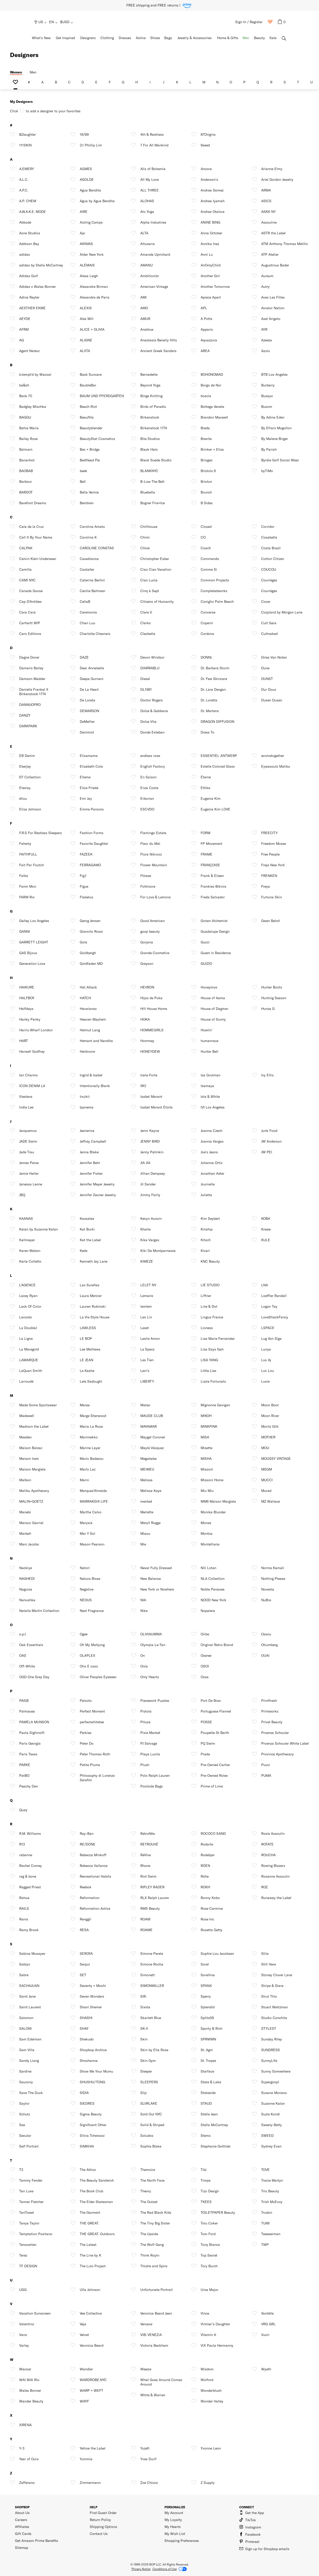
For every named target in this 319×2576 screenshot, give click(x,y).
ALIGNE (86, 340)
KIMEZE (146, 1261)
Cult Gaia (268, 623)
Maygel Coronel (152, 1437)
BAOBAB (26, 471)
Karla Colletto (30, 1261)
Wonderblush (211, 2390)
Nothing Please (273, 1578)
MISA (205, 1437)
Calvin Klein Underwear (37, 558)
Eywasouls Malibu (275, 766)
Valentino (26, 2324)
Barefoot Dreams (32, 503)
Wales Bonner (30, 2390)
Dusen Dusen (271, 700)
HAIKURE (26, 987)
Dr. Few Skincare (214, 678)
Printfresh (269, 1700)
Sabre (23, 1975)
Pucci (265, 1765)
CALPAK (25, 548)
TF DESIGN (28, 2266)
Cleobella (147, 633)
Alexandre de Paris (94, 297)
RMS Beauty (150, 1908)
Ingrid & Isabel (91, 1075)
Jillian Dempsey (152, 1173)
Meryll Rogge (150, 1523)
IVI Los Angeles (213, 1107)
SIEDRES (87, 2103)
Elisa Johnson (30, 809)
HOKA (145, 1019)
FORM (205, 833)
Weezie (145, 2369)
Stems (206, 2135)
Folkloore (147, 886)
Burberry (268, 385)
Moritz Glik (270, 1426)
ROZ (264, 1887)
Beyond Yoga (150, 385)
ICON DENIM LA (32, 1086)
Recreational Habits (95, 1876)
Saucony (26, 2082)
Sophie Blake (150, 2146)
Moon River (270, 1415)
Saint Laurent (30, 2007)
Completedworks (214, 591)
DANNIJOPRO (30, 704)
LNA (264, 1285)
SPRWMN (208, 2039)
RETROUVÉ (149, 1844)
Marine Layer (90, 1448)
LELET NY (148, 1285)
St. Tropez (208, 2060)
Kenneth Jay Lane (93, 1261)
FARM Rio (27, 897)
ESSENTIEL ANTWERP (219, 755)
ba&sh (24, 385)
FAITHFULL (28, 854)
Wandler (86, 2369)
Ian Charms (28, 1075)
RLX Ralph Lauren (154, 1898)
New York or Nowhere (157, 1589)
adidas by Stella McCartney (41, 265)
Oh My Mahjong (92, 1645)
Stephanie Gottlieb (215, 2146)
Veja (83, 2324)
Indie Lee (26, 1107)
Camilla (25, 569)
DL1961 (146, 689)
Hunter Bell (209, 1051)
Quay (23, 1810)
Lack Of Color (30, 1306)
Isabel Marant (151, 1096)
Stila (265, 1953)
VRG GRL (268, 2324)
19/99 (84, 134)
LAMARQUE (28, 1360)
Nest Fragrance (92, 1610)
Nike (144, 1610)
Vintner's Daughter (215, 2324)
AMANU (146, 265)
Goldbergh (88, 953)
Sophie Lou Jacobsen (217, 1953)
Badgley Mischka (32, 406)
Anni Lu (207, 254)
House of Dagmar (214, 1008)
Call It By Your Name (35, 537)
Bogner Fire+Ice (152, 503)
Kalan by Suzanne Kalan (38, 1229)
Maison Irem (29, 1458)
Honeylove (209, 987)
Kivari (205, 1250)
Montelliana (210, 1544)
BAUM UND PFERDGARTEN (102, 396)
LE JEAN (86, 1360)
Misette (206, 1448)
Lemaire (146, 1295)
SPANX (206, 1985)
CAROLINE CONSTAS (97, 548)
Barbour (25, 481)
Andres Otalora (213, 211)
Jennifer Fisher (91, 1173)
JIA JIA (145, 1163)
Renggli (85, 1919)
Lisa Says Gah (212, 1349)
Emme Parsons (92, 809)
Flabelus (86, 897)
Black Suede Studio (155, 460)
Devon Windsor (152, 657)
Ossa (205, 1677)
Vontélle (267, 2313)
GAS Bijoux (28, 953)
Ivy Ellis (267, 1075)
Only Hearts (149, 1677)
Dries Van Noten (274, 657)
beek (83, 471)
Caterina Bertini (92, 580)
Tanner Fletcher (31, 2202)
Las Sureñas (89, 1285)
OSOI (205, 1666)
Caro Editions (30, 633)
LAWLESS (88, 1328)
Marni (84, 1480)
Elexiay (25, 788)
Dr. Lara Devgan (213, 689)
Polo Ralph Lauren (155, 1775)
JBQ (22, 1195)
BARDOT (26, 492)
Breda (205, 428)
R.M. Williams (30, 1833)
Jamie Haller (29, 1173)
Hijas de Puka (151, 998)
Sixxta (145, 2007)
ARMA (266, 190)
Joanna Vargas (212, 1141)
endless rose (150, 755)
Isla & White (210, 1096)
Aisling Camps (91, 222)
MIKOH (206, 1415)
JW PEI (266, 1152)
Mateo (145, 1405)
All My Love (149, 179)
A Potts (206, 318)
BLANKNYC (149, 471)
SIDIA (84, 2092)
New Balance (150, 1578)
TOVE (265, 2169)
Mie (143, 1544)
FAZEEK (86, 854)
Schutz (24, 2114)
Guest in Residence (216, 953)
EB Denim (27, 755)
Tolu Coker (209, 2223)
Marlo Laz (87, 1469)
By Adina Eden (272, 417)
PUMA (266, 1775)
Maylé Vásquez (152, 1448)
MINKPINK (209, 1426)
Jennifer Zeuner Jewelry (98, 1195)
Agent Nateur (29, 351)
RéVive (145, 1855)
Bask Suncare (91, 374)
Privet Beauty (271, 1722)
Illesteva (25, 1096)
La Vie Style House (94, 1317)
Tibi (204, 2169)
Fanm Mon (27, 886)
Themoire (147, 2169)
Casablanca (89, 558)
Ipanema (86, 1107)
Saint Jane (27, 1996)
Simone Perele (151, 1953)
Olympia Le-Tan (152, 1645)
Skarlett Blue (150, 2018)
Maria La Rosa (91, 1426)
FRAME (206, 854)
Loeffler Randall (274, 1295)
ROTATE (267, 1844)
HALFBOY (26, 998)
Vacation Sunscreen (35, 2313)
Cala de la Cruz (31, 526)
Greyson (146, 963)
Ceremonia (88, 612)
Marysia (86, 1523)
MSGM (266, 1469)
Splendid (208, 2007)
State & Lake (211, 2082)
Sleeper (146, 2071)
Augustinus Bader (275, 265)
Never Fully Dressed (156, 1568)
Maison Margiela (32, 1469)
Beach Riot (88, 406)
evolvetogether (272, 755)
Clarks (145, 623)
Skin (144, 2039)
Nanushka (27, 1600)
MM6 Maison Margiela (218, 1501)
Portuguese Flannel (216, 1711)
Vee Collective (91, 2313)
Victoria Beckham (154, 2345)
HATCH (85, 998)
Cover (265, 601)
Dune (265, 668)
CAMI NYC (27, 580)
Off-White (27, 1666)
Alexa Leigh (89, 276)
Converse (208, 612)
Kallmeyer (27, 1240)
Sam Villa (26, 2050)
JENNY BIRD (150, 1141)
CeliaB (85, 601)
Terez (23, 2255)
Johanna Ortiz (211, 1163)
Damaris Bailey (31, 668)
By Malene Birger (274, 438)
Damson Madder (32, 678)
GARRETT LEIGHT (33, 942)
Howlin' (206, 1030)
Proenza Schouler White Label (285, 1743)
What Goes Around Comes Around (161, 2382)
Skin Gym (148, 2060)
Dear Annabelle (92, 668)
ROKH (205, 1887)
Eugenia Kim (211, 798)
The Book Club (91, 2191)
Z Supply (208, 2482)
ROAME (146, 1930)
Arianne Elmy (271, 169)
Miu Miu (207, 1490)
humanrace (209, 1041)
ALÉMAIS (87, 265)
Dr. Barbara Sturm (215, 668)
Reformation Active (95, 1908)
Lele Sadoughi (91, 1381)
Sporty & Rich (211, 2028)
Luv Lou (267, 1370)
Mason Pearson (92, 1544)
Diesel (145, 678)
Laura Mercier (91, 1295)
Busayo (267, 396)
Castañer (87, 569)
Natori (85, 1568)
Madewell (26, 1415)
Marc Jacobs (29, 1544)
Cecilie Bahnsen (92, 591)
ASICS (266, 201)
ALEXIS (86, 308)
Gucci (205, 942)
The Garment (90, 2212)
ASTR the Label (273, 233)
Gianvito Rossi (91, 931)
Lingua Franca (212, 1317)
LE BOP (86, 1338)
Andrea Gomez (212, 190)
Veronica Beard (91, 2345)
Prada (205, 1754)
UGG (23, 2289)
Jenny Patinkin (151, 1152)
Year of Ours (29, 2459)
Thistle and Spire (153, 2266)
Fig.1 (83, 875)
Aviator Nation (272, 308)
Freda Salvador (213, 897)
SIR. (143, 1996)
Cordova (207, 633)
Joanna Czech (211, 1130)
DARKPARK (28, 726)
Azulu (265, 351)
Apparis (207, 329)
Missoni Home (212, 1480)
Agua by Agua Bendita (97, 201)
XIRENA (25, 2425)
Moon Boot (270, 1405)
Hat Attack (88, 987)
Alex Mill (86, 318)
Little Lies (208, 1370)
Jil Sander (148, 1184)
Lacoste (25, 1317)
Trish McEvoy (271, 2202)
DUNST (267, 678)
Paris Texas (28, 1754)
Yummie (86, 2459)
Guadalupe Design (215, 931)
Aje (82, 233)
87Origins (208, 134)
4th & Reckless (152, 134)
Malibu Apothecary (34, 1490)
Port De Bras (211, 1700)
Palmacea (27, 1711)
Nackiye (25, 1568)
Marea (85, 1405)
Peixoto (86, 1700)
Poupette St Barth (215, 1732)
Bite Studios (150, 438)
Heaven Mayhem (93, 1019)
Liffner (206, 1295)
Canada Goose (31, 591)
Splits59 (207, 2018)
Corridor (267, 526)
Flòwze (145, 875)
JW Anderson (271, 1141)
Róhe (205, 1876)
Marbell (25, 1533)
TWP (265, 2244)
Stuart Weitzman (274, 2007)
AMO (144, 308)
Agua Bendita (90, 190)
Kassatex (87, 1218)
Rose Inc (207, 1919)
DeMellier (87, 721)
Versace (146, 2324)
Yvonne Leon (211, 2448)
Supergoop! (270, 2082)
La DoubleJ (28, 1328)
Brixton (206, 481)
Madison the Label (34, 1426)
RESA (84, 1930)
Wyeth (266, 2369)
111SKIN (25, 145)
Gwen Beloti (270, 921)
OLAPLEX (87, 1655)
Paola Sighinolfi (31, 1732)
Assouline (269, 222)
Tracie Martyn (272, 2180)
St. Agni (207, 2050)
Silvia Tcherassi (92, 2135)
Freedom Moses (273, 843)
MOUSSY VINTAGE (276, 1458)
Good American (152, 921)
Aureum (267, 276)
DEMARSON (89, 711)
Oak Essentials (31, 1645)
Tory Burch (209, 2266)
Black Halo (149, 449)
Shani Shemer (91, 2007)
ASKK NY (268, 211)
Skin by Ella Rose (154, 2050)
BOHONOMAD (212, 374)
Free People (270, 854)
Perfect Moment (92, 1711)
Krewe (266, 1229)
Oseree (206, 1655)
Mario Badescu (91, 1458)
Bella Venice (89, 492)
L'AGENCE (27, 1285)
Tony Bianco (210, 2244)
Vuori (265, 2334)
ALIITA (85, 351)
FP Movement (211, 843)
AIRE (83, 211)
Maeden (25, 1437)
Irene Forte (148, 1075)
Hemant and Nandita (96, 1041)
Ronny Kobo (210, 1898)
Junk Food (269, 1130)
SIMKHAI (87, 2146)
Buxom (266, 406)
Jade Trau (26, 1152)
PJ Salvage (148, 1743)
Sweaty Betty (271, 2125)
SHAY (84, 2028)
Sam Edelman (30, 2039)
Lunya (266, 1349)
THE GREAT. (89, 2223)
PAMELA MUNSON (34, 1722)
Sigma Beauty (91, 2114)
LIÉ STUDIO (210, 1285)
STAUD (206, 2103)
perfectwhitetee (92, 1722)
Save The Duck (31, 2092)
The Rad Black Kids (155, 2212)
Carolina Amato (92, 526)
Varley (24, 2345)
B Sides (207, 503)
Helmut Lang (90, 1030)
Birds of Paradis (153, 406)
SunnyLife (269, 2060)
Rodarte (207, 1844)
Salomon (26, 2018)
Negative (86, 1589)
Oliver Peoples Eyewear (98, 1677)
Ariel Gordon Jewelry (277, 179)
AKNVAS (86, 244)
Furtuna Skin (271, 897)
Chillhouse (148, 526)
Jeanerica (87, 1130)
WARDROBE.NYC (93, 2380)
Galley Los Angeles (34, 921)
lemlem (146, 1306)
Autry (265, 286)
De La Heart (89, 689)
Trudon (266, 2212)
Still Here (268, 1964)
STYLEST (268, 2028)
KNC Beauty (210, 1261)
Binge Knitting (151, 396)
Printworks (269, 1711)
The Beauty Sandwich (97, 2180)
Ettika (205, 788)
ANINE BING (210, 222)
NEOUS (86, 1600)
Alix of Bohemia (152, 169)
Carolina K (88, 537)
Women (16, 72)
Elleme (85, 777)
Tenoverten (27, 2244)
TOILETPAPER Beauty (218, 2212)
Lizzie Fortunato (213, 1381)
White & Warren (152, 2395)
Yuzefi (144, 2448)
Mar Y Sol (87, 1533)
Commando (210, 558)
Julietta (206, 1195)
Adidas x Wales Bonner (37, 286)
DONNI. (206, 657)
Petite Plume (90, 1765)
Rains (23, 1919)
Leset (144, 1328)
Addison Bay (29, 244)
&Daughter (27, 134)
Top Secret (209, 2255)
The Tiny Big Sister (155, 2223)
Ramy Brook (29, 1930)
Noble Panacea (213, 1589)
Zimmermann (90, 2482)
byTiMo (267, 471)
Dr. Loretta (209, 700)
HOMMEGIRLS (151, 1030)
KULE (265, 1240)
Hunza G (268, 1008)
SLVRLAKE (148, 2103)
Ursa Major (209, 2289)
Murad (266, 1490)
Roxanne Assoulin (275, 1876)
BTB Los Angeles (274, 374)
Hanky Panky (29, 1019)
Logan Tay (269, 1306)
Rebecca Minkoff (93, 1855)
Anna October (211, 233)
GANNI (24, 931)
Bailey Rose (28, 438)
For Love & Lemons (155, 897)
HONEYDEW (150, 1051)
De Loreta (87, 700)
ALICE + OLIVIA (92, 329)
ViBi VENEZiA (151, 2334)
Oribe (205, 1634)
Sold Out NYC (151, 2114)
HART (23, 1041)
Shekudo (87, 2039)
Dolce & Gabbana (154, 711)
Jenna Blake (89, 1152)
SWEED (267, 2135)
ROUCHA (268, 1855)
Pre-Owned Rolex (214, 1775)
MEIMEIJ (147, 1469)
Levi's (144, 1370)
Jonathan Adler (212, 1173)
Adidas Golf (28, 276)
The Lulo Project (93, 2266)
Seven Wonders (92, 1996)
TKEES (206, 2202)
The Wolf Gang (152, 2244)
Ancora (206, 169)
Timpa (206, 2180)
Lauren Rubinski (93, 1306)
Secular (25, 2135)
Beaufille (86, 417)
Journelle (208, 1184)
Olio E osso (89, 1666)
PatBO (24, 1775)
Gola (83, 942)
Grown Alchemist (214, 921)
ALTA (144, 233)
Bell (83, 481)
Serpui (85, 1964)
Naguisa (25, 1589)
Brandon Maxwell (214, 417)
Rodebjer (208, 1855)
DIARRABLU (150, 668)
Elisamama (89, 755)
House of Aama (213, 998)
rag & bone (27, 1876)
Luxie (265, 1381)
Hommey (147, 1041)
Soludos (146, 2135)
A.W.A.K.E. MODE (32, 211)
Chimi (145, 537)
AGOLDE (87, 179)
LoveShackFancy (274, 1317)
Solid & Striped (152, 2125)
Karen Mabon (29, 1250)
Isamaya (207, 1086)
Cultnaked (269, 633)
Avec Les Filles (273, 297)
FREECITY (269, 833)
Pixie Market (150, 1732)
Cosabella (269, 537)
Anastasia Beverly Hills (158, 340)
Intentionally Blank (95, 1086)
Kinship (207, 1229)
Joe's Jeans (209, 1152)
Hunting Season (273, 998)
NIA (143, 1600)
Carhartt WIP (29, 623)
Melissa (146, 1480)
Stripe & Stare (272, 1985)
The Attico (88, 2169)
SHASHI (86, 2018)
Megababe (148, 1458)
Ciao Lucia (149, 580)
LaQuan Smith (30, 1370)
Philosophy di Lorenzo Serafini (97, 1777)
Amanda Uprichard (155, 254)
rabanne (25, 1855)
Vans (23, 2334)
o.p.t (22, 1634)
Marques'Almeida (93, 1490)
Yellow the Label (92, 2448)
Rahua (24, 1898)
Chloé (145, 548)
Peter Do (86, 1743)
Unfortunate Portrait (156, 2289)
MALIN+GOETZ (31, 1501)
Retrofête (147, 1833)
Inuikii (85, 1096)
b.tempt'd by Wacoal (35, 374)
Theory (145, 2191)
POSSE (206, 1722)
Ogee (83, 1634)
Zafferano (27, 2482)
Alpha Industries (153, 222)
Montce (206, 1533)
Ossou (266, 1634)
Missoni (207, 1469)
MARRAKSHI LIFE (94, 1501)
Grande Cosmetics (154, 953)
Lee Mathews (90, 1349)
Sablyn (24, 1964)
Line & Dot (209, 1306)
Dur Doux (268, 689)
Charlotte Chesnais (95, 633)
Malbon (25, 1480)
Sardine (25, 2071)
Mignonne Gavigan (215, 1405)
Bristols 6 (208, 471)
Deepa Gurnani (91, 678)
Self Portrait (29, 2146)
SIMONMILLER (152, 1985)
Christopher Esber (154, 558)
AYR (264, 329)
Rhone (145, 1865)
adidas (24, 254)
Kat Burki (87, 1229)
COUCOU (268, 569)
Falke (23, 875)
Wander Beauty (31, 2401)
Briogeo (207, 460)
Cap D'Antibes (30, 601)
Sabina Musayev (32, 1953)
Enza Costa (149, 788)
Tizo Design (210, 2191)
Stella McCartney (214, 2125)
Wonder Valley (212, 2401)
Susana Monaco (274, 2092)
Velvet (84, 2334)
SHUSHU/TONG (92, 2082)
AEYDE (24, 318)
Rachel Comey (30, 1865)
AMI (143, 297)
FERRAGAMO (90, 865)
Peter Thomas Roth (95, 1754)
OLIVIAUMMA (151, 1634)
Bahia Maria (29, 428)
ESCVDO (147, 809)
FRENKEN (269, 875)
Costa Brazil (271, 548)
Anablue (146, 329)
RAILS (24, 1908)
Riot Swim (148, 1876)
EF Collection (30, 777)
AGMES (86, 169)
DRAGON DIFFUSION (217, 721)
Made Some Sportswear (38, 1405)
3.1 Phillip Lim (91, 145)
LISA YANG (209, 1360)
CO (203, 537)
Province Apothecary (277, 1754)
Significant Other (93, 2125)
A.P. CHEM (27, 201)
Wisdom (207, 2369)
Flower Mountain (153, 865)
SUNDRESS (270, 2050)
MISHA (206, 1458)
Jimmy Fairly (150, 1195)
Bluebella (147, 492)
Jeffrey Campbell (93, 1141)
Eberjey (25, 766)
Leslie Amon (150, 1338)
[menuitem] (41, 21)
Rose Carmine (212, 1908)
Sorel (205, 1964)
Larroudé (26, 1381)
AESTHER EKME (32, 308)
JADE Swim (28, 1141)
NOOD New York (213, 1600)
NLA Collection (213, 1578)
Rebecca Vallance (93, 1865)
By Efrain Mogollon (276, 428)
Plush (144, 1765)
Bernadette (149, 374)
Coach (206, 548)
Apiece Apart (211, 297)
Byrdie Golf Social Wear (280, 460)
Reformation (89, 1898)
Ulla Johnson (90, 2289)
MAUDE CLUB (151, 1415)
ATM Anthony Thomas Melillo (284, 244)
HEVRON (147, 987)
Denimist (87, 732)
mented (146, 1501)
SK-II (144, 2028)
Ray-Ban (86, 1833)
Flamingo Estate (153, 833)
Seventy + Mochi (93, 1985)
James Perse (29, 1163)
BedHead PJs (90, 460)
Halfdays (26, 1008)
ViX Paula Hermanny (217, 2345)
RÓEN (205, 1865)
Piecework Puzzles (154, 1700)
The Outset (149, 2202)
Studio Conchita (274, 2018)
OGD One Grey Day (34, 1677)
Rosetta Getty (211, 1930)
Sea (22, 2125)
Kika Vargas (149, 1240)
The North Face (152, 2180)
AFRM (24, 329)
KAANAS (26, 1218)
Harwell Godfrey (32, 1051)
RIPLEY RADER (152, 1887)
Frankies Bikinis (213, 886)
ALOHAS (147, 201)
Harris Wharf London (36, 1030)
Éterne (206, 777)
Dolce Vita (148, 721)
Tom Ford (208, 2234)
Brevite (206, 438)
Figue (84, 886)
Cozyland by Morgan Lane (281, 612)
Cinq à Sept (149, 591)
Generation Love (32, 963)
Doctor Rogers (151, 700)
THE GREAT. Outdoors (97, 2234)
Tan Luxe (26, 2191)
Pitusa (145, 1722)
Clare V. (146, 612)
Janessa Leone (30, 1184)
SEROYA (86, 1953)
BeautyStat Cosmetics (97, 438)
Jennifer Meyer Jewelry (97, 1184)
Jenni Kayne (149, 1130)
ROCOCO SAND (213, 1833)
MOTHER (268, 1437)
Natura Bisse (90, 1578)
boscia (206, 396)
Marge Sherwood (93, 1415)
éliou (23, 798)
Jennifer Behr (90, 1163)
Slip (143, 2092)
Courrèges (269, 580)
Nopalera (208, 1610)
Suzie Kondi (270, 2114)
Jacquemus (28, 1130)
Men (33, 72)
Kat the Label (90, 1240)
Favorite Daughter (94, 843)
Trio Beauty (270, 2191)
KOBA (265, 1218)
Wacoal (25, 2369)
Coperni (207, 623)
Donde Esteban (152, 732)
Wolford (207, 2380)
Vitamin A (208, 2334)
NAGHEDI (27, 1578)
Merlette (146, 1512)
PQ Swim (208, 1743)
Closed (206, 526)
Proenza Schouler (275, 1732)
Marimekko (89, 1437)
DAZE (84, 657)
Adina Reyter (29, 297)
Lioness (207, 1328)
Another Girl (210, 276)
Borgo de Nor (211, 385)
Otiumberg (269, 1645)
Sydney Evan (271, 2146)
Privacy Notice (141, 2569)
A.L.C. (23, 179)
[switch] (12, 134)
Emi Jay (86, 798)
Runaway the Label (276, 1898)
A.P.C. (23, 190)
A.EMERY (26, 169)
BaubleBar (88, 385)
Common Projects (215, 580)
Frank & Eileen (212, 875)
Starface (207, 2071)
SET (83, 1975)
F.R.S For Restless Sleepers (40, 833)
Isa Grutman (210, 1075)
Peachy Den (28, 1786)
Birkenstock (149, 417)
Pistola (146, 1711)
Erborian (147, 798)
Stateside (208, 2092)
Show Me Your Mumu (96, 2071)
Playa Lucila (150, 1754)
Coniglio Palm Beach (217, 601)
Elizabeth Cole (91, 766)
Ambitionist (149, 276)
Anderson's (209, 179)
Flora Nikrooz (151, 854)
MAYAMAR (148, 1426)
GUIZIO (206, 963)
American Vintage (154, 286)
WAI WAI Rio (29, 2380)
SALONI (25, 2028)
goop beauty (150, 931)
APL (204, 308)
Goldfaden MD (91, 963)
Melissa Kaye (150, 1490)
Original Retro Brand (217, 1645)
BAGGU (25, 417)
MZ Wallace (270, 1501)
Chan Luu (87, 623)
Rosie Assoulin (273, 1833)
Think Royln (149, 2255)
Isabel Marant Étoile (156, 1107)
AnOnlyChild (211, 265)
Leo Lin (146, 1317)
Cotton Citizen (272, 558)
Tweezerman (270, 2234)
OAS (22, 1655)
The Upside (149, 2234)
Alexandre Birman (94, 286)
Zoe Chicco (149, 2482)
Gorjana (146, 942)
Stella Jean (209, 2114)
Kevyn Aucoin (151, 1218)
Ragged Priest (30, 1887)
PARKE (24, 1765)
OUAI (265, 1655)
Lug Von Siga (271, 1338)
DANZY (24, 715)
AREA (205, 351)
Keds (83, 1250)
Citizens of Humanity (157, 601)
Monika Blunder (213, 1512)
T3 (21, 2169)
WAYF (84, 2401)
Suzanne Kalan (273, 2103)
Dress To (207, 732)
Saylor (24, 2103)
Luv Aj (266, 1360)
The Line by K (90, 2255)
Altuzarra (147, 244)
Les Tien (147, 1360)
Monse (206, 1523)
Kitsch (206, 1240)
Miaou (145, 1533)
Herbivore (87, 1051)
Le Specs (147, 1349)
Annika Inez (210, 244)
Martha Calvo (90, 1512)
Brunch (206, 492)
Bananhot (27, 460)
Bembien (86, 503)
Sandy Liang (29, 2060)
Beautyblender (91, 428)
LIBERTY (147, 1381)
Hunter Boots (271, 987)
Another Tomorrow (215, 286)
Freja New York (273, 865)
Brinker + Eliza (212, 449)
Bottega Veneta (212, 406)
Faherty (25, 843)
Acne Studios (29, 233)
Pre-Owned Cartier (215, 1765)
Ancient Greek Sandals (158, 351)
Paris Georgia (30, 1743)
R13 (22, 1844)
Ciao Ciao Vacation (155, 569)
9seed (205, 145)
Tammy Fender (30, 2180)
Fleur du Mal (150, 843)
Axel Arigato (270, 318)
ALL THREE (149, 190)
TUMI (265, 2223)
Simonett (147, 1975)
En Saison (148, 777)
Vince (205, 2313)
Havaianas (88, 1008)
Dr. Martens (210, 711)
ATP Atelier (270, 254)
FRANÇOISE (210, 865)
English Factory (152, 766)
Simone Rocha (151, 1964)
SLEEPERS (149, 2082)
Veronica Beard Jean (156, 2313)
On (142, 1655)
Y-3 (21, 2448)
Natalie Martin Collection (39, 1610)
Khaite (145, 1229)
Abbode (25, 222)
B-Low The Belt (152, 481)
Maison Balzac (30, 1448)
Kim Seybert (210, 1218)
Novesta (267, 1589)
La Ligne (26, 1338)
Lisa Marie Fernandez (218, 1338)
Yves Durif (148, 2459)
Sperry (206, 1996)
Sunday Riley (271, 2039)
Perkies (85, 1732)
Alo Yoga (147, 211)
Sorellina (208, 1975)
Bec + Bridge (89, 449)
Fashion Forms (91, 833)
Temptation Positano (35, 2234)
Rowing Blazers (273, 1865)
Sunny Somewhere (275, 2071)
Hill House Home (153, 1008)
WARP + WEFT (91, 2390)
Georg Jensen (90, 921)
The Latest (88, 2244)
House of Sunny (213, 1019)
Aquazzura (209, 340)
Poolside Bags (151, 1786)
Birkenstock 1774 (153, 428)
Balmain (25, 449)
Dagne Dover (29, 657)
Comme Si (209, 569)
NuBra (266, 1600)
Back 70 (25, 396)
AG (21, 340)
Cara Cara (27, 612)
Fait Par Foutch (31, 865)
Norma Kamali (272, 1568)
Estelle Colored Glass (218, 766)
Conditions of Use (165, 2569)
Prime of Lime (212, 1786)
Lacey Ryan (28, 1295)
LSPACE (267, 1328)
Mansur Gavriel (31, 1523)
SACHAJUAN (29, 1985)
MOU (265, 1448)
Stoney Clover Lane (276, 1975)
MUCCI (267, 1480)
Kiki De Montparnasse (157, 1250)
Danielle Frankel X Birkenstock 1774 (33, 691)
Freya (265, 886)
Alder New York (92, 254)
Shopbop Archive (93, 2050)
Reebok (85, 1887)
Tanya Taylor (29, 2223)
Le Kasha (87, 1370)
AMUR (145, 318)
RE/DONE (87, 1844)
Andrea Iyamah (213, 201)
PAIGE (24, 1700)
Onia (144, 1666)
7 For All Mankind (154, 145)
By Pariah (269, 449)
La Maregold (29, 1349)
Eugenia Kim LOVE (215, 809)
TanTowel (26, 2212)
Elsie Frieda (89, 788)
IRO (143, 1086)
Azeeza (266, 340)
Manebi (25, 1512)
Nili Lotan (208, 1568)
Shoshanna (89, 2060)
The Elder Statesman (96, 2202)
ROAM (145, 1919)
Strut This (269, 1996)
